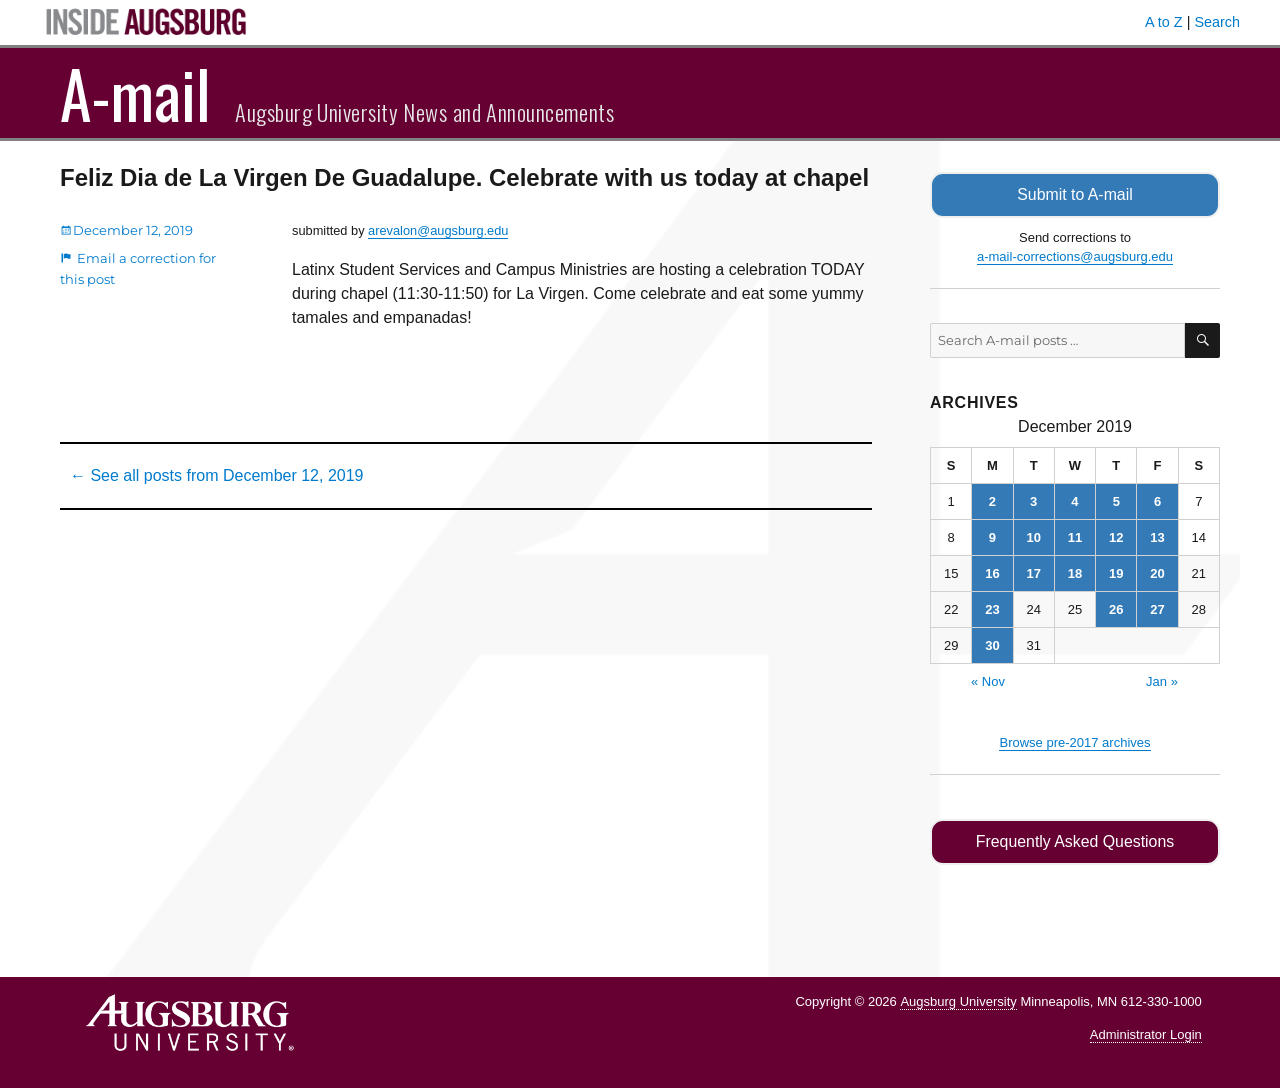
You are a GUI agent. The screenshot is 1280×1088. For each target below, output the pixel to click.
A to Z (1164, 22)
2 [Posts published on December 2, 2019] (992, 501)
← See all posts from (216, 475)
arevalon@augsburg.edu (438, 230)
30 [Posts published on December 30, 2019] (992, 645)
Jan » (1162, 681)
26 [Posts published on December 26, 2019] (1116, 609)
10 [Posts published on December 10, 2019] (1033, 537)
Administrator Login (1146, 1033)
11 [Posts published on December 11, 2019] (1075, 537)
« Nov (988, 681)
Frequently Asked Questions (1074, 841)
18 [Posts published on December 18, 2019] (1075, 573)
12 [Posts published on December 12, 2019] (1116, 537)
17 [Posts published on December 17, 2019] (1033, 573)
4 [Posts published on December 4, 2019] (1074, 501)
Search (1217, 22)
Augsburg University (958, 1000)
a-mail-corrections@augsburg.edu (1075, 256)
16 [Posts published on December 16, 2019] (992, 573)
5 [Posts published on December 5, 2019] (1116, 501)
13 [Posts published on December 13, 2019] (1157, 537)
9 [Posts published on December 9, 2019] (992, 537)
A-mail (135, 93)
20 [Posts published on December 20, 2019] (1157, 573)
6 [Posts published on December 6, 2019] (1157, 501)
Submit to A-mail (1075, 194)
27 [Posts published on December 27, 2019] (1157, 609)
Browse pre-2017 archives (1074, 742)
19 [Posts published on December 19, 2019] (1116, 573)
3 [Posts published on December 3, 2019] (1033, 501)
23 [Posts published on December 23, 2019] (992, 609)
